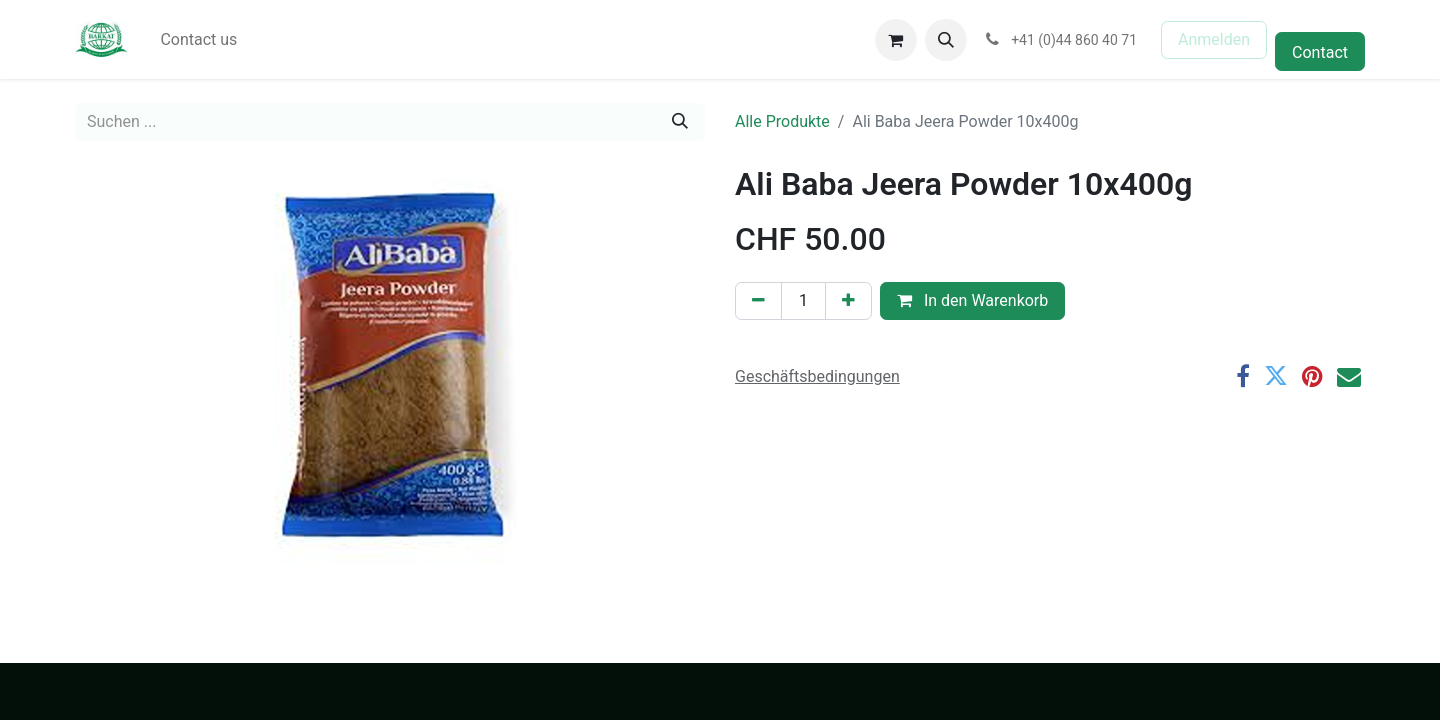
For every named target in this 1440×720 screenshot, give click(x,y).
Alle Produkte (782, 121)
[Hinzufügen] (848, 301)
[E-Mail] (1349, 376)
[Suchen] (680, 122)
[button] (946, 40)
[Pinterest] (1312, 376)
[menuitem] (198, 40)
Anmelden (1214, 39)
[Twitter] (1276, 376)
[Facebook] (1243, 376)
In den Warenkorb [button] (972, 300)
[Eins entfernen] (758, 301)
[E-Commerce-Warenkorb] (896, 40)
